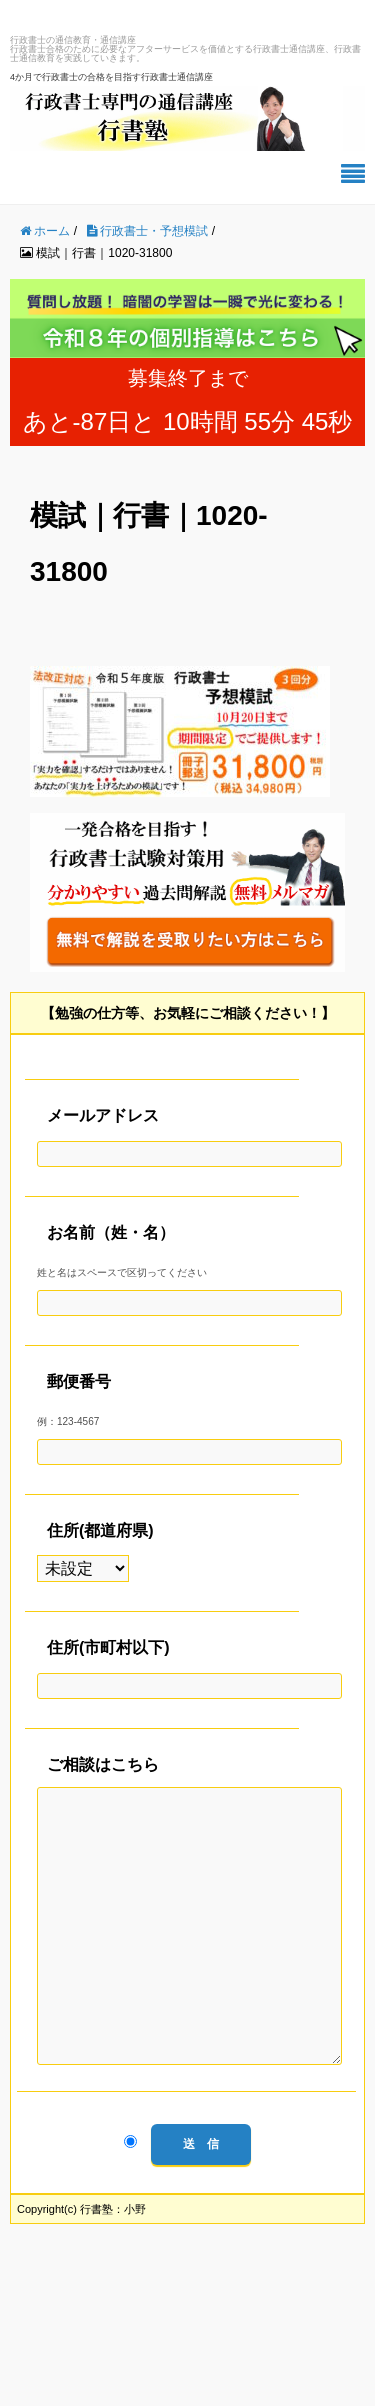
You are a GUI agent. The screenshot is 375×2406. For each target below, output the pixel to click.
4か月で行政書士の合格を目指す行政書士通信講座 (111, 77)
